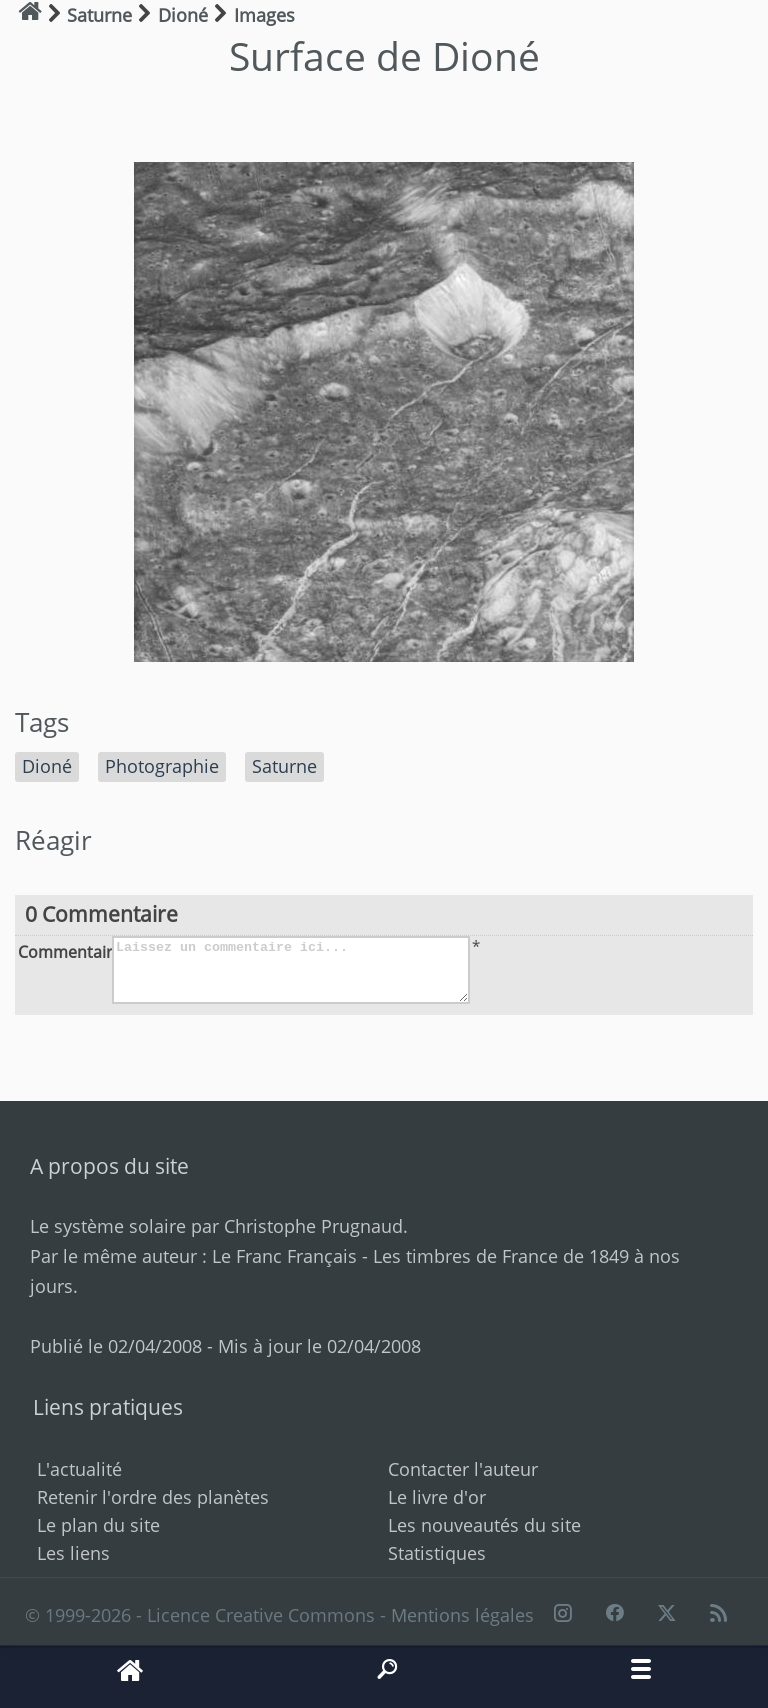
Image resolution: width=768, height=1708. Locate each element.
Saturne (284, 766)
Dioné (47, 766)
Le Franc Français (284, 1256)
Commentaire (63, 950)
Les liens (73, 1553)
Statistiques (437, 1553)
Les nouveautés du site (484, 1525)
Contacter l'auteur (463, 1469)
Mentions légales (462, 1615)
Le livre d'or (437, 1497)
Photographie (162, 766)
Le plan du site (98, 1525)
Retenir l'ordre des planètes (153, 1497)
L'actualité (79, 1469)
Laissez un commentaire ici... (291, 970)
